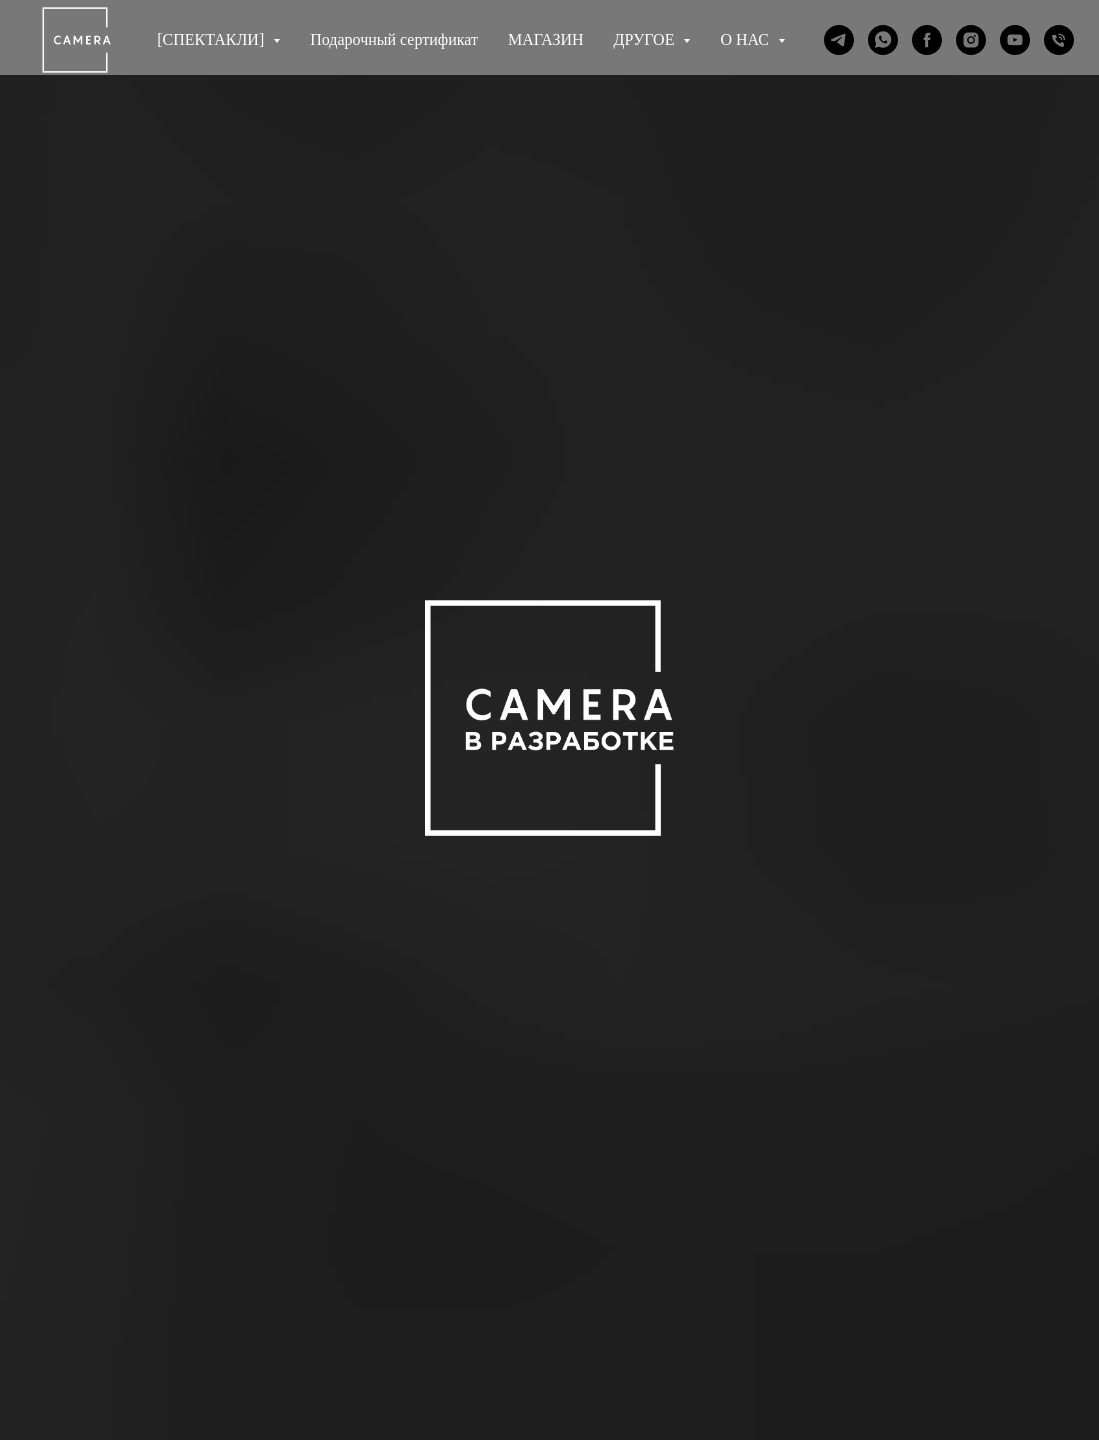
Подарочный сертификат (394, 39)
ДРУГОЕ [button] (646, 39)
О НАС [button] (746, 39)
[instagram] (971, 40)
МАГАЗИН (546, 39)
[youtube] (1015, 40)
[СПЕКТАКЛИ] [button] (212, 39)
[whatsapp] (883, 40)
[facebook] (927, 40)
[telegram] (839, 40)
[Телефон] (1059, 40)
